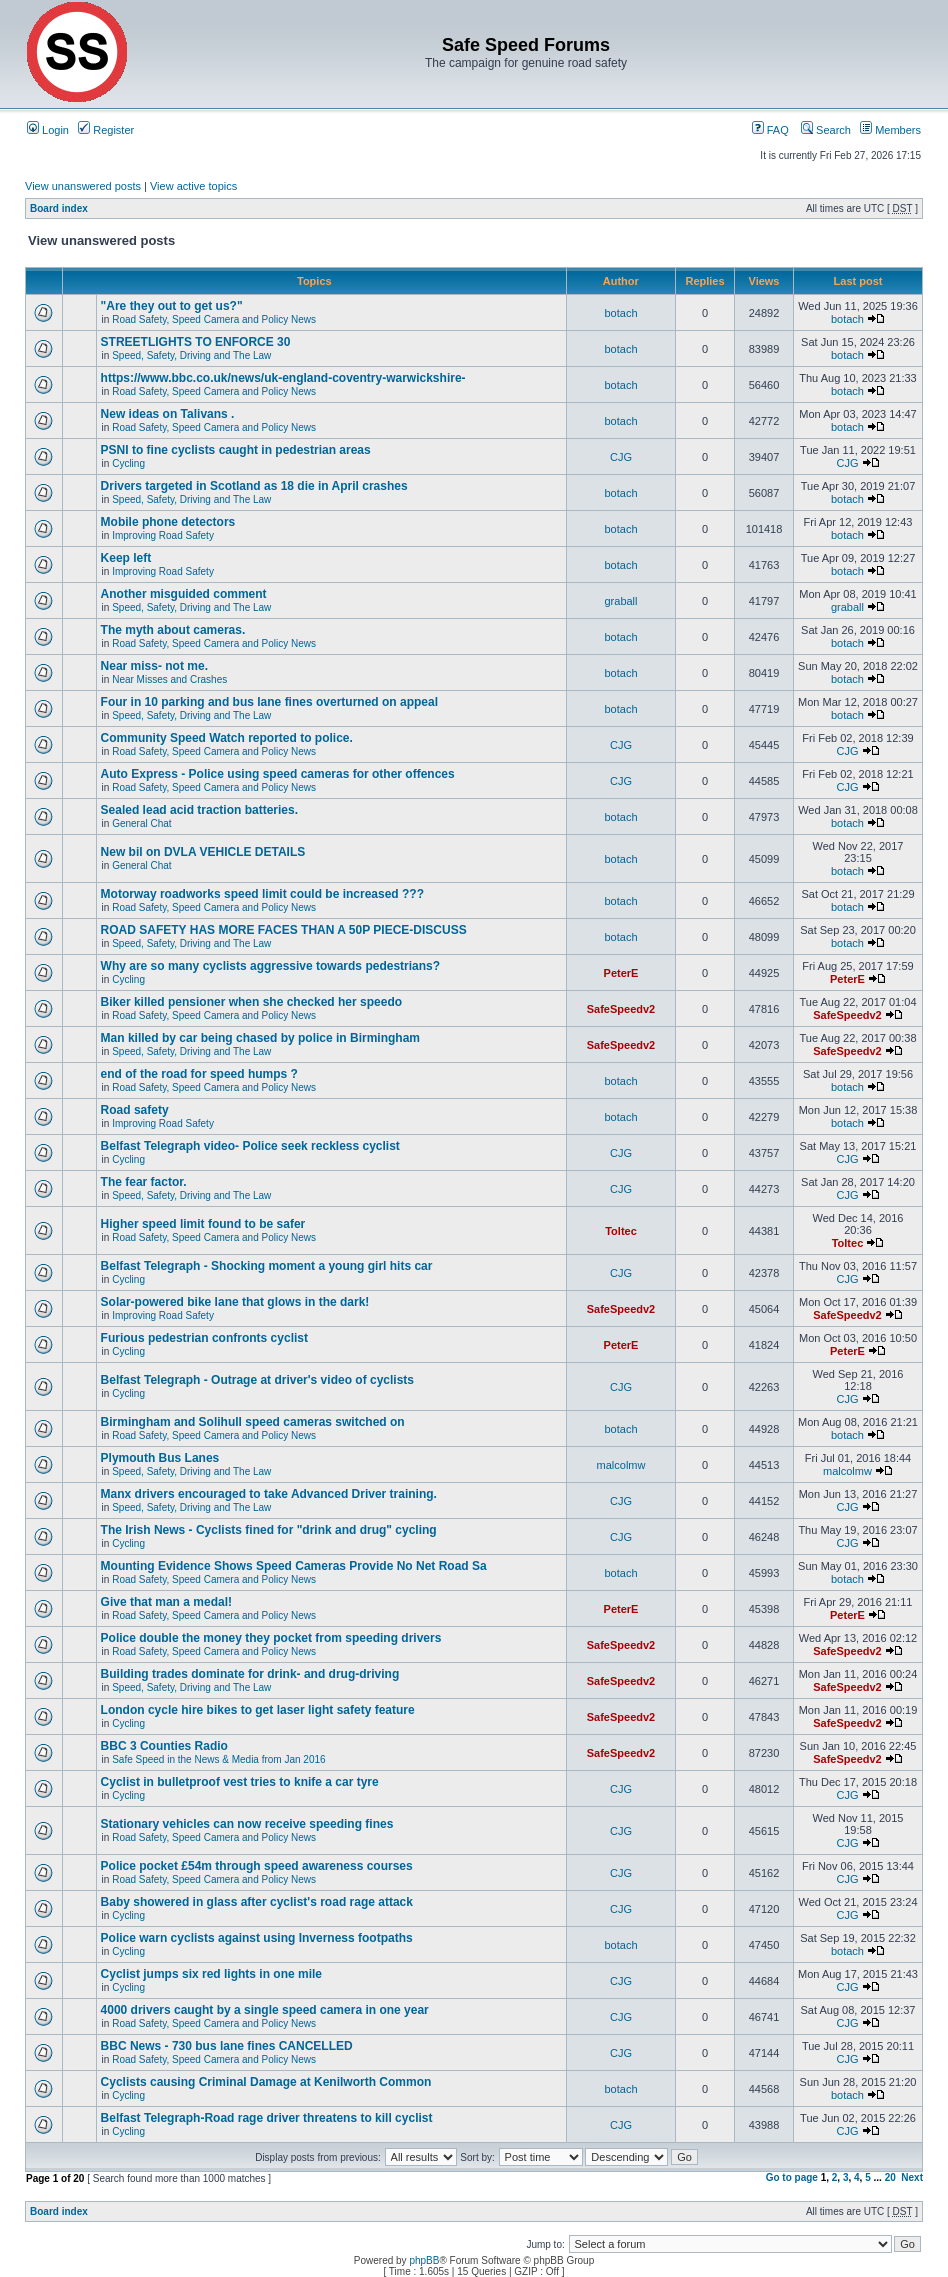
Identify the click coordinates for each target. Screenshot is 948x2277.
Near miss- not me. (154, 666)
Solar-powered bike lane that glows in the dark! (235, 1302)
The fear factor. (144, 1182)
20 (890, 2177)
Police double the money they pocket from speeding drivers (271, 1638)
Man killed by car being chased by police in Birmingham (260, 1038)
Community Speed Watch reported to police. (227, 738)
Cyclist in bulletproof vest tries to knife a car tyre (240, 1782)
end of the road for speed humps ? (199, 1074)
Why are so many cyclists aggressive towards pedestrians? (270, 966)
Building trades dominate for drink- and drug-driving (250, 1674)
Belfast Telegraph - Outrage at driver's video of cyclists (257, 1380)
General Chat (141, 823)
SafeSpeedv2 (621, 1009)
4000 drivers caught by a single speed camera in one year (265, 2010)
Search (826, 130)
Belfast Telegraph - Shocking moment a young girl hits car (267, 1266)
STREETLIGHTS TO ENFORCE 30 (196, 342)
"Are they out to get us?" (172, 306)
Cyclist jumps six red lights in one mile (211, 1974)
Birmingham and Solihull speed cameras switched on (253, 1422)
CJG (621, 457)
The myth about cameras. (173, 630)
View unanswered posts (83, 186)
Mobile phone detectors (168, 522)
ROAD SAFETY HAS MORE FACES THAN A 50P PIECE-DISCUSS (284, 930)
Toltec (621, 1231)
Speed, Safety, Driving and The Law (191, 355)
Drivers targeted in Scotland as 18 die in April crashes (254, 486)
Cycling (128, 463)
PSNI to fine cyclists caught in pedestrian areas (236, 450)
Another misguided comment (184, 594)
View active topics (193, 186)
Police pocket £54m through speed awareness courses (257, 1866)
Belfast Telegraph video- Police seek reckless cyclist (250, 1146)
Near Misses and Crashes (169, 679)
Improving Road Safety (163, 535)
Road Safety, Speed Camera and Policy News (214, 319)
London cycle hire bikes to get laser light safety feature (258, 1710)
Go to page (792, 2177)
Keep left (126, 558)
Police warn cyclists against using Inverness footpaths (257, 1938)
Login (48, 130)
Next (912, 2177)
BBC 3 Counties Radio (164, 1746)
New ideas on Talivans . (168, 414)
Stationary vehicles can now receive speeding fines (247, 1824)
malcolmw (621, 1465)
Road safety (135, 1110)
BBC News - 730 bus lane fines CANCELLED (227, 2046)
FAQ (770, 130)
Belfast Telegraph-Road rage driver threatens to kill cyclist (267, 2118)
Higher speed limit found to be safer (203, 1224)
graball (620, 601)
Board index (59, 208)
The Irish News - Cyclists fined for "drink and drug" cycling (269, 1530)
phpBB (424, 2260)
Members (890, 130)
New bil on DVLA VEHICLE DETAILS (203, 852)
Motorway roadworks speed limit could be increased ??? (262, 894)
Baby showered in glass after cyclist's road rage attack (257, 1902)
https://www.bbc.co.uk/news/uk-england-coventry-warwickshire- (283, 378)
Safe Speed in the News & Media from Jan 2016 (218, 1759)
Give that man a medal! (166, 1602)
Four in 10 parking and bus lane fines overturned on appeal (269, 702)
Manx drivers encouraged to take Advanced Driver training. (269, 1494)
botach (620, 313)
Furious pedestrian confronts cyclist (204, 1338)
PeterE (621, 973)
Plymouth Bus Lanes (160, 1458)
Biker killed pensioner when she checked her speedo (251, 1002)
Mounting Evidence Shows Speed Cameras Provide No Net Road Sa (294, 1566)
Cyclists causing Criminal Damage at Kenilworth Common (266, 2082)
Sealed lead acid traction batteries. (199, 810)
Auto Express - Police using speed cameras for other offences (278, 774)
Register (106, 130)
